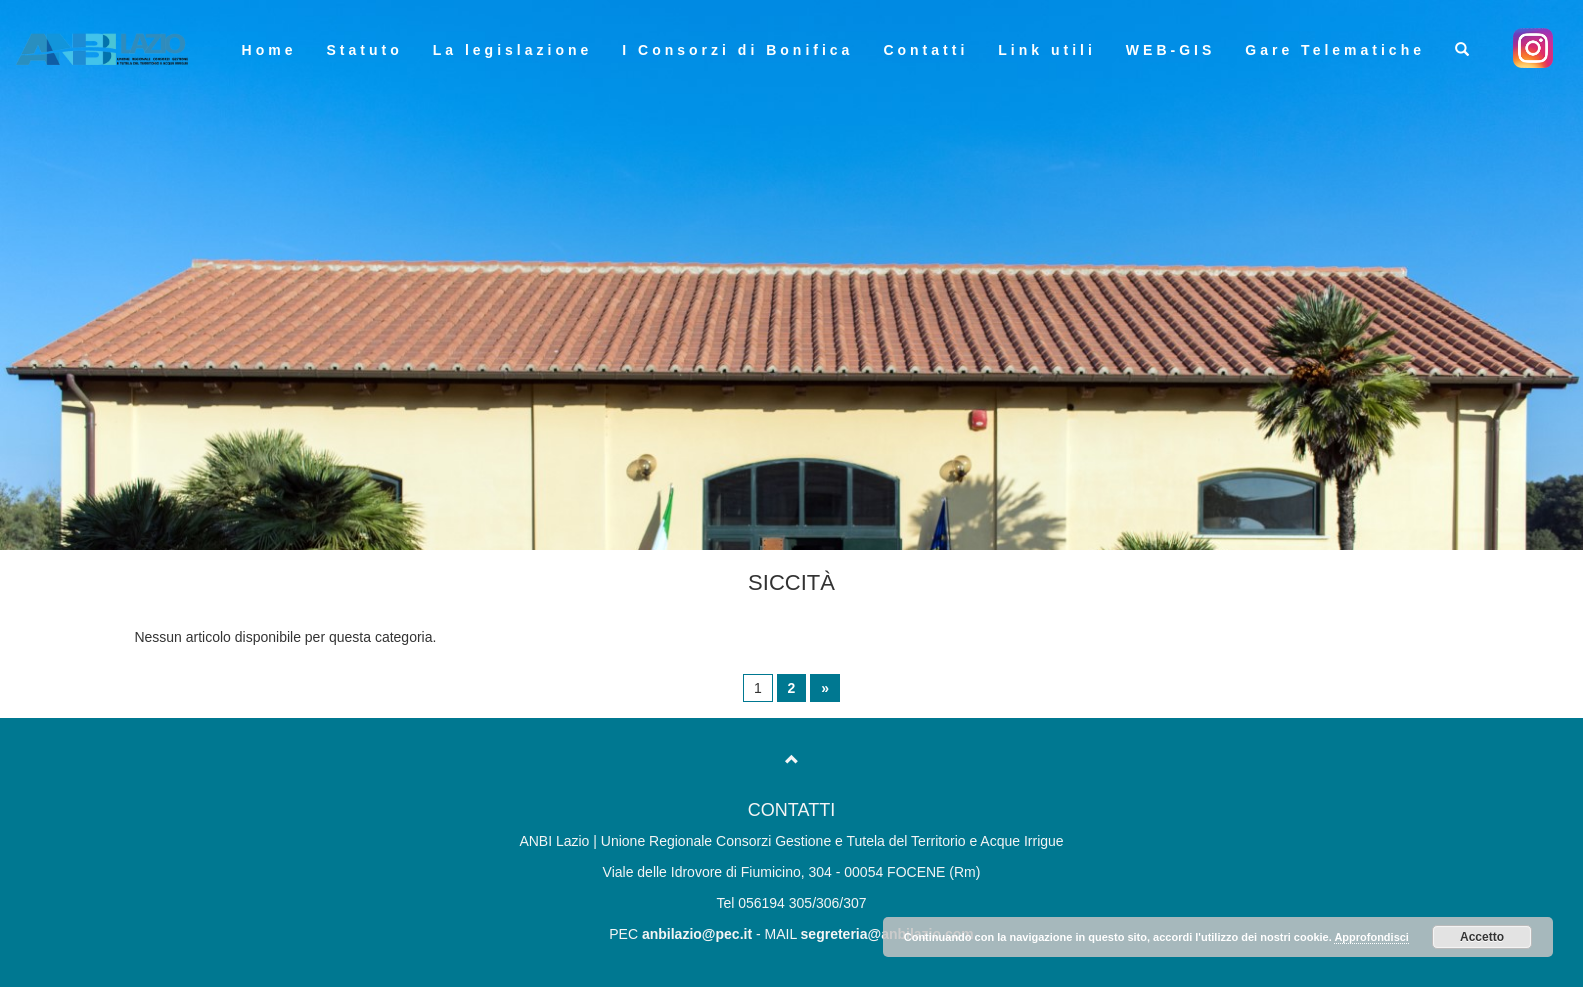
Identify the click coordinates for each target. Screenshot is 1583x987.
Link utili (1047, 50)
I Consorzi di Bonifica (737, 50)
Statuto (364, 50)
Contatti (925, 50)
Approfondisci (1371, 937)
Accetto (1482, 937)
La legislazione (513, 50)
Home (269, 50)
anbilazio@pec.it (697, 934)
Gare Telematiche (1335, 50)
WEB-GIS (1170, 50)
